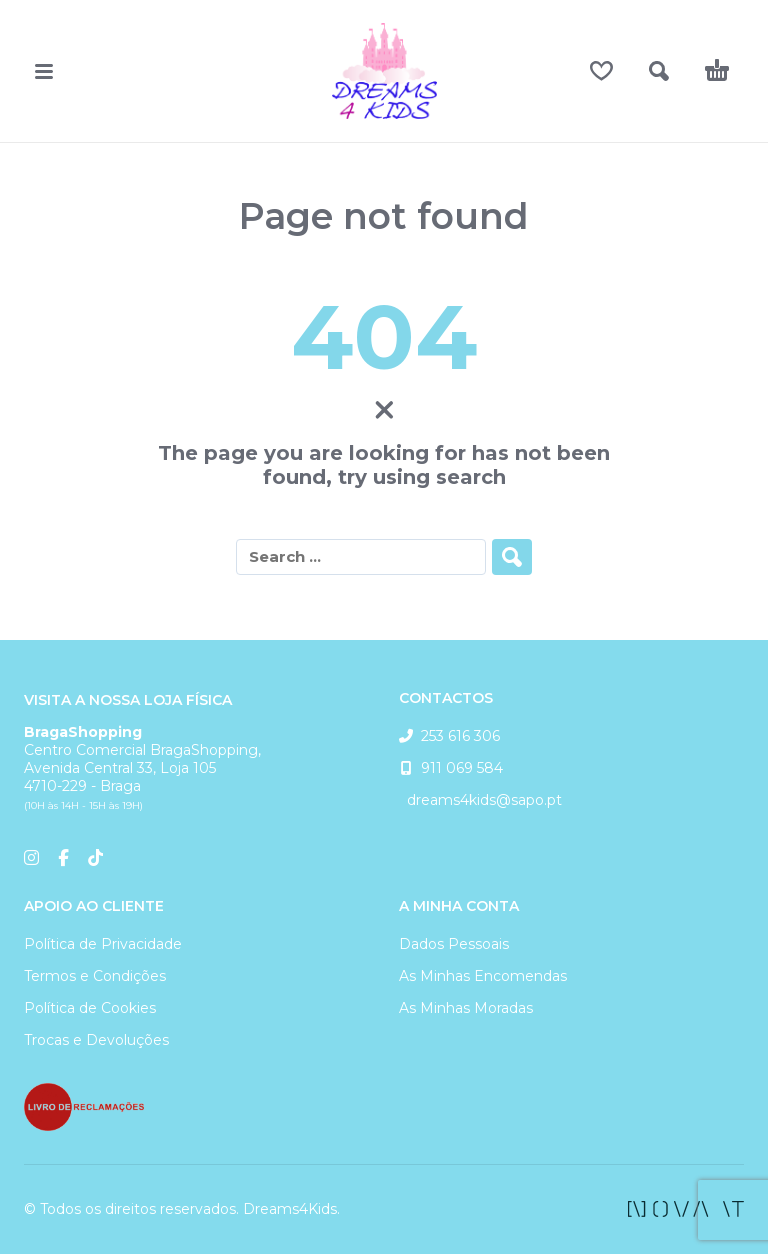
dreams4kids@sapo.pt (480, 800)
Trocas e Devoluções (96, 1040)
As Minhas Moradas (466, 1008)
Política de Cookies (90, 1008)
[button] (44, 71)
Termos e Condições (95, 976)
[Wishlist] (601, 71)
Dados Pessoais (454, 944)
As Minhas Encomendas (483, 976)
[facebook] (686, 1209)
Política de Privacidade (103, 944)
